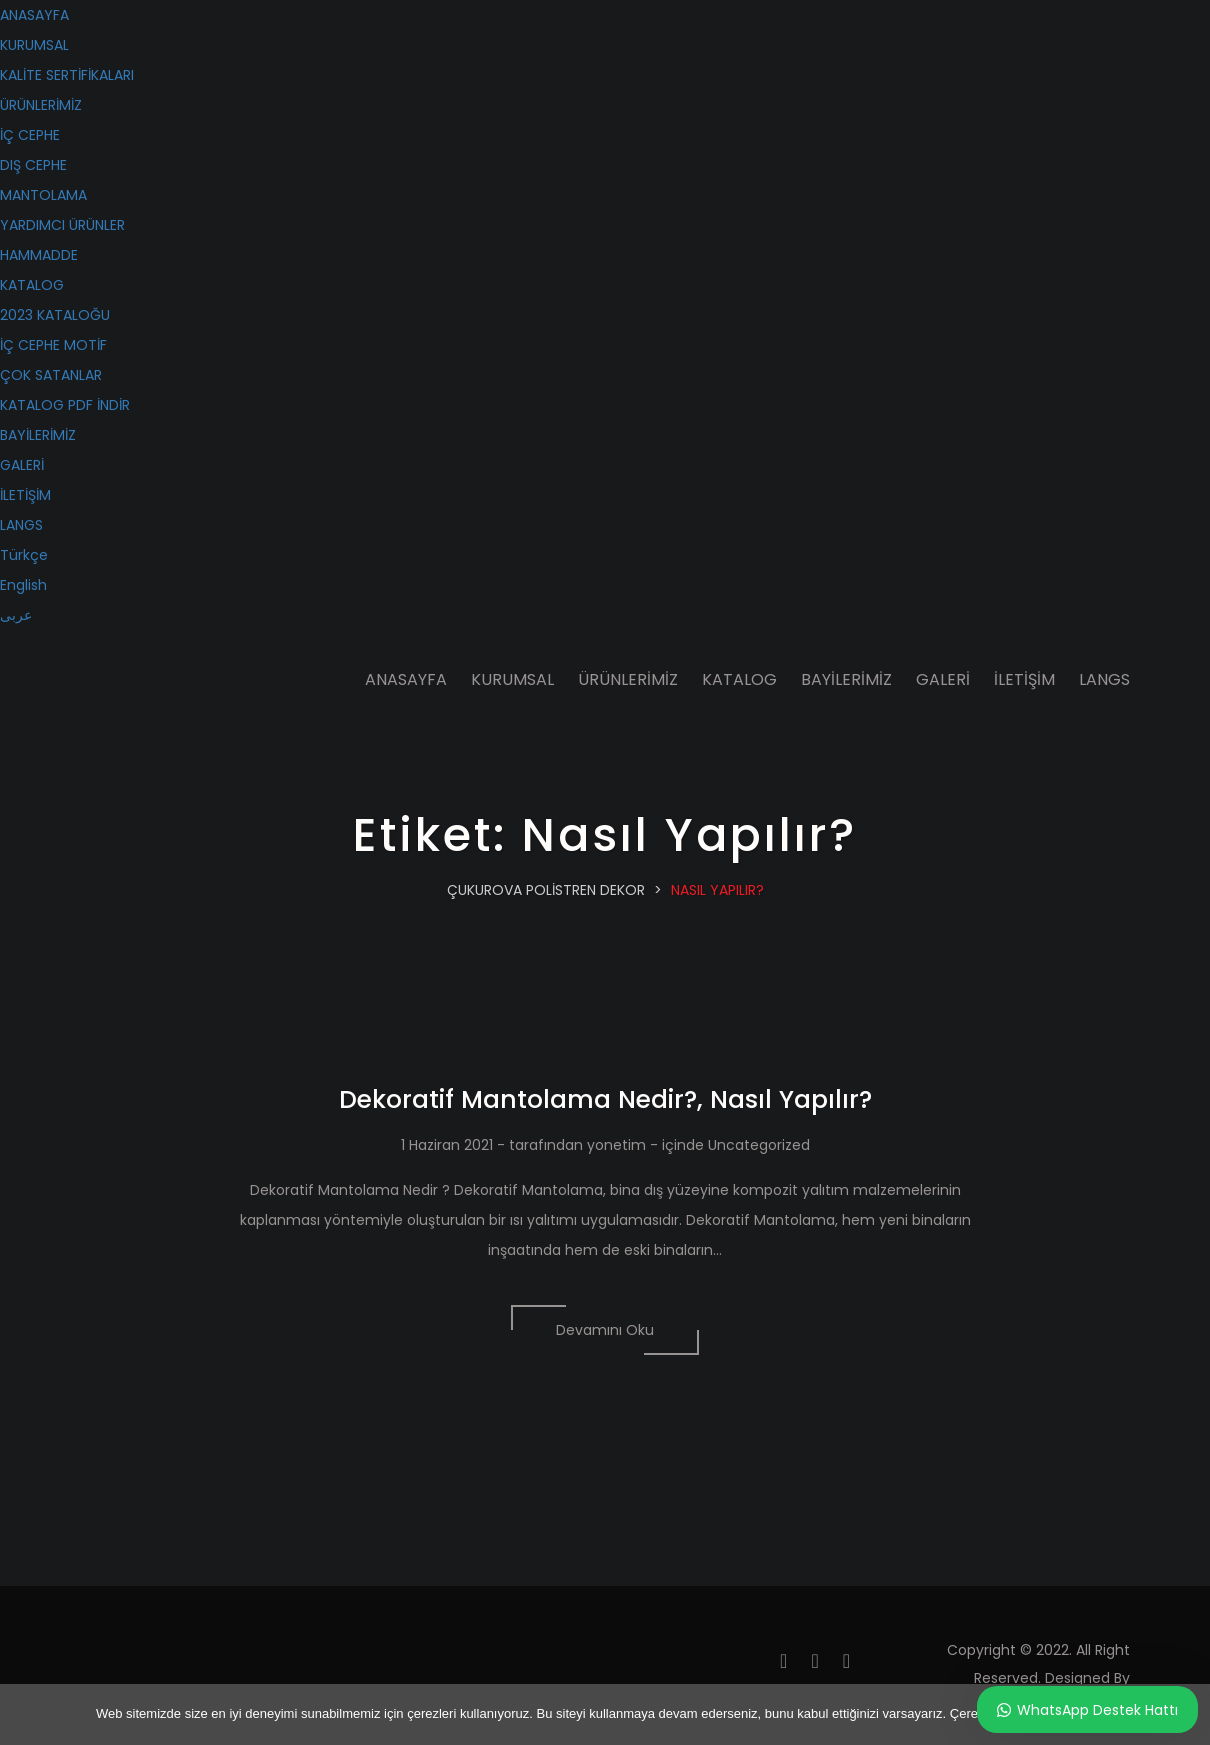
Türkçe (24, 555)
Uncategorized (759, 1145)
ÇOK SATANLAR (51, 375)
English (23, 585)
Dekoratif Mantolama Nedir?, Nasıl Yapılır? (605, 1099)
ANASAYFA (34, 15)
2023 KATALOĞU (55, 315)
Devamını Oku (605, 1330)
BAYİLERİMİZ (38, 435)
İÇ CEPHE (30, 135)
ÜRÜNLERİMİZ (41, 105)
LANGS (21, 525)
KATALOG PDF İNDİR (65, 405)
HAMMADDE (39, 255)
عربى (16, 615)
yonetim (616, 1145)
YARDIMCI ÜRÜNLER (62, 225)
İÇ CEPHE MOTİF (53, 345)
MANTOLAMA (43, 195)
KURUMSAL (34, 45)
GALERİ (22, 465)
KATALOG (32, 285)
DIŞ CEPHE (33, 165)
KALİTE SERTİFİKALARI (67, 75)
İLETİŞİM (25, 495)
